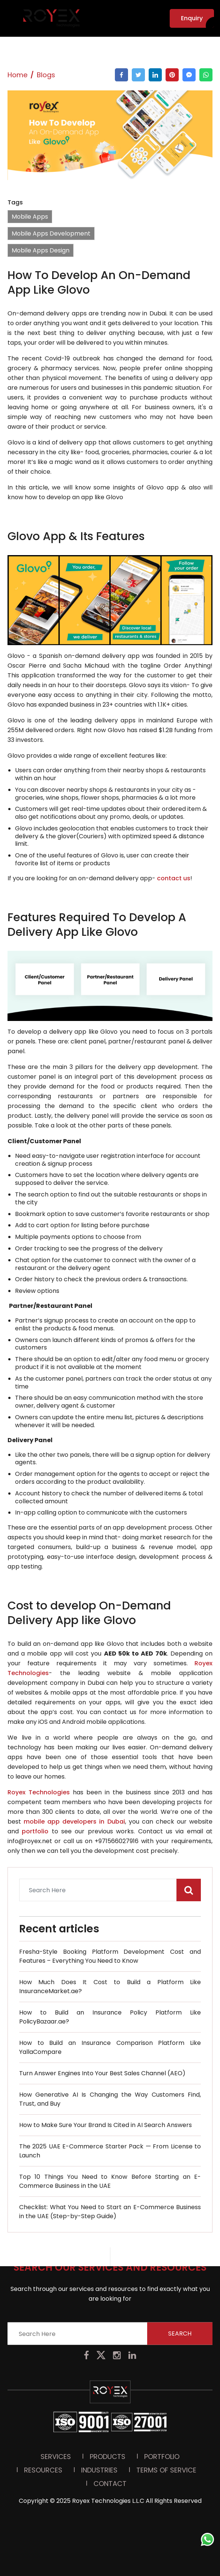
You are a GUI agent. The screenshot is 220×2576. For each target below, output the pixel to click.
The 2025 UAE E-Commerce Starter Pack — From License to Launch (110, 2151)
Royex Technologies (40, 1792)
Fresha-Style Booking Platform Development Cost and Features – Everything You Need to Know (110, 1956)
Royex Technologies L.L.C (108, 2407)
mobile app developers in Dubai (74, 1821)
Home (17, 75)
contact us (173, 878)
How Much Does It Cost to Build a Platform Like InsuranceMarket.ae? (110, 1986)
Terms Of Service (166, 2376)
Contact (110, 2389)
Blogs (46, 75)
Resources (43, 2376)
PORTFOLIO (161, 2362)
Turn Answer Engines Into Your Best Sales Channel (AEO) (102, 2073)
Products (107, 2362)
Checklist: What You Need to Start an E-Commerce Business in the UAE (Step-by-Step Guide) (110, 2211)
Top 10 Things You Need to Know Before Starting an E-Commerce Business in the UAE (110, 2181)
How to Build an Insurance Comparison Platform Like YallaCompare (110, 2047)
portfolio (36, 1831)
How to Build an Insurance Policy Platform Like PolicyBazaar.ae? (110, 2017)
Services (56, 2362)
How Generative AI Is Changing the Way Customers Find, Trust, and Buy (110, 2099)
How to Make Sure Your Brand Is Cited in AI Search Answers (105, 2125)
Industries (99, 2376)
